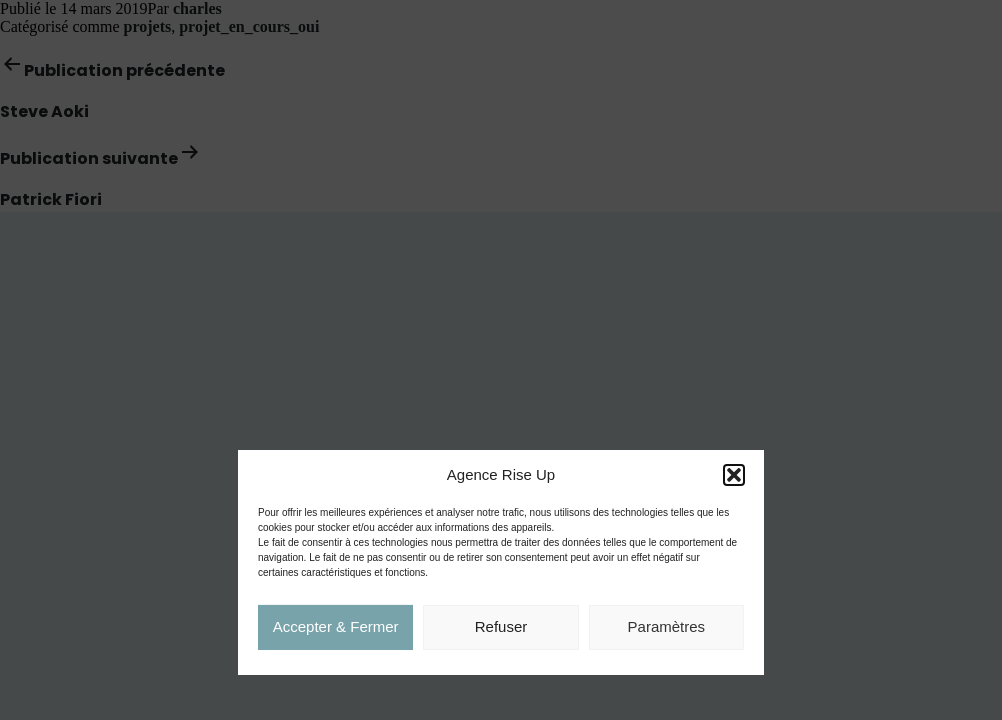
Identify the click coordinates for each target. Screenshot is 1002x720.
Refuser (501, 627)
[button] (734, 476)
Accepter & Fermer (336, 627)
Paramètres (667, 627)
